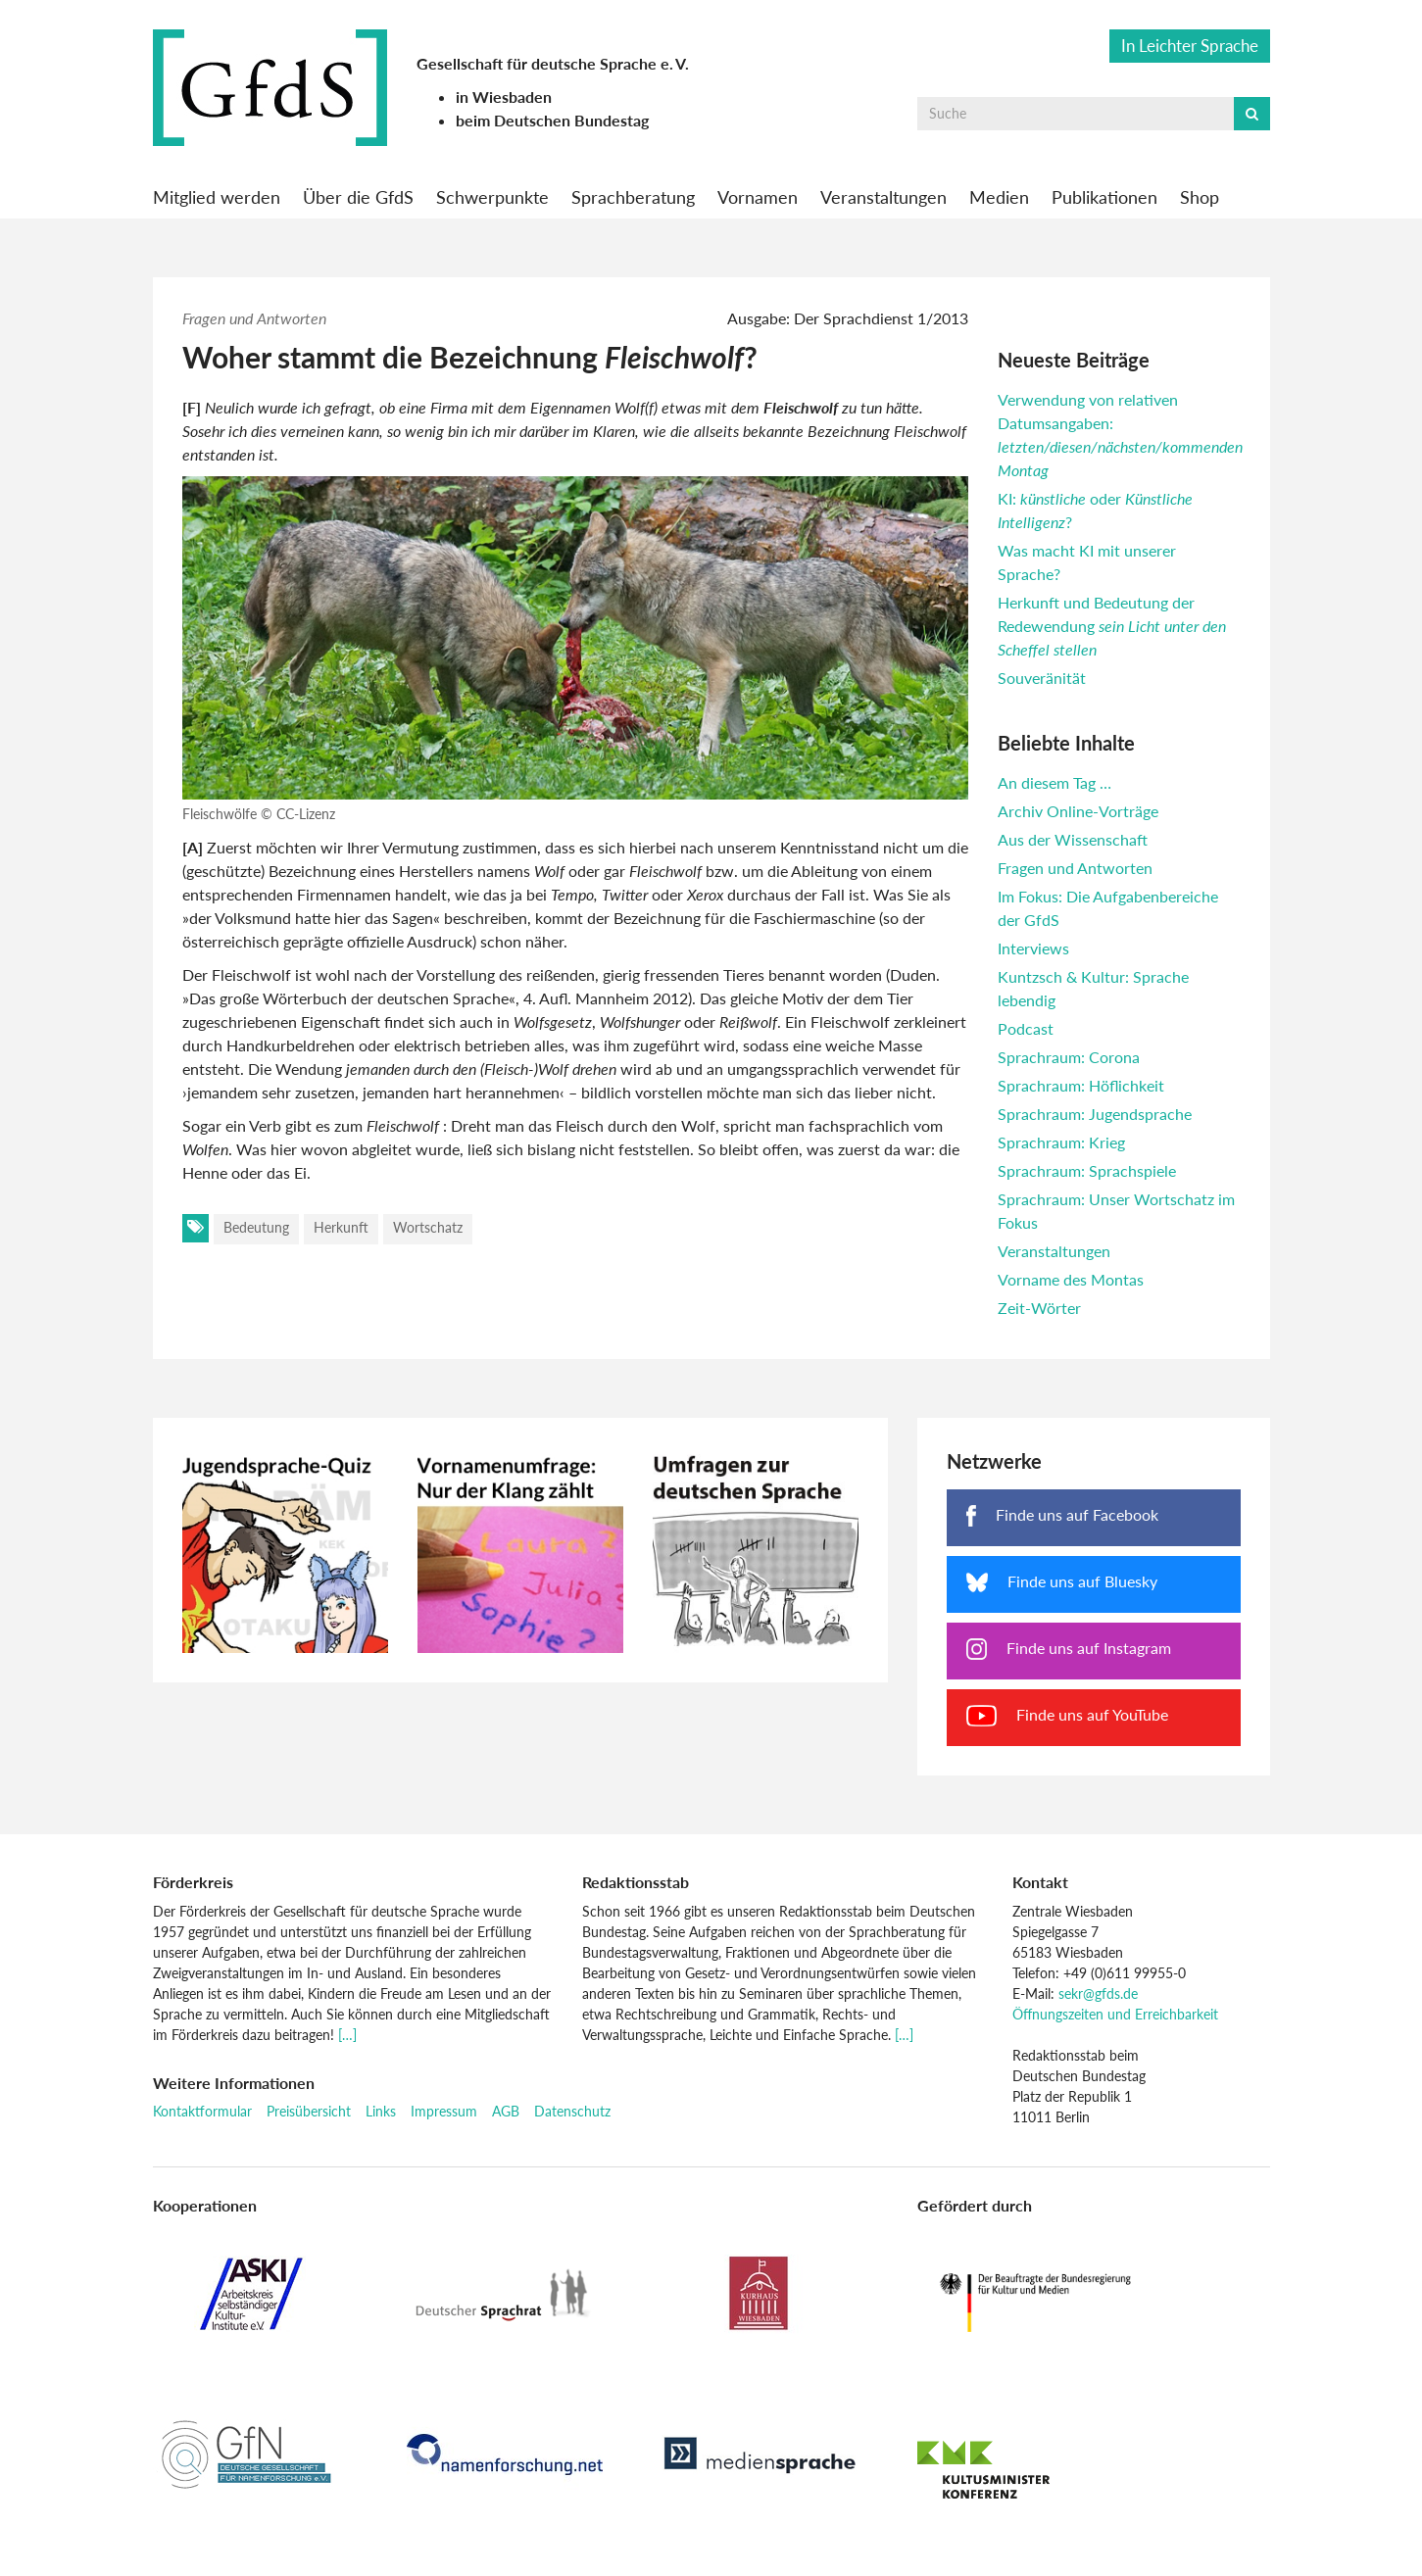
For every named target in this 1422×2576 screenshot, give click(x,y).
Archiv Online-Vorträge (1078, 811)
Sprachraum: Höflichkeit (1081, 1085)
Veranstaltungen (883, 197)
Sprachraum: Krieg (1061, 1142)
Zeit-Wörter (1039, 1307)
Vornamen (757, 197)
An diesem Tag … (1054, 782)
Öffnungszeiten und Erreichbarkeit (1115, 2014)
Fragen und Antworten (254, 318)
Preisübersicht (309, 2111)
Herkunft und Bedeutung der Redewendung (1112, 625)
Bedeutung (256, 1227)
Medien (999, 197)
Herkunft (341, 1227)
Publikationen (1104, 197)
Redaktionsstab (635, 1881)
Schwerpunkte (492, 197)
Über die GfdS (358, 197)
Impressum (444, 2111)
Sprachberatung (633, 197)
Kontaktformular (202, 2111)
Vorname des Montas (1071, 1279)
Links (381, 2111)
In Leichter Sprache (1189, 45)
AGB (505, 2111)
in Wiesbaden (504, 96)
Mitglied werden (216, 197)
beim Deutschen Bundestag (552, 120)
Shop (1199, 197)
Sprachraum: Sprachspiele (1087, 1170)
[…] (347, 2034)
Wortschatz (428, 1227)
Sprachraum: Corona (1069, 1056)
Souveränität (1042, 677)
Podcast (1026, 1028)
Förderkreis (193, 1881)
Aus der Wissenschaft (1073, 839)
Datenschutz (572, 2111)
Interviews (1033, 948)
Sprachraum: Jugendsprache (1095, 1113)
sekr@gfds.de (1098, 1993)
